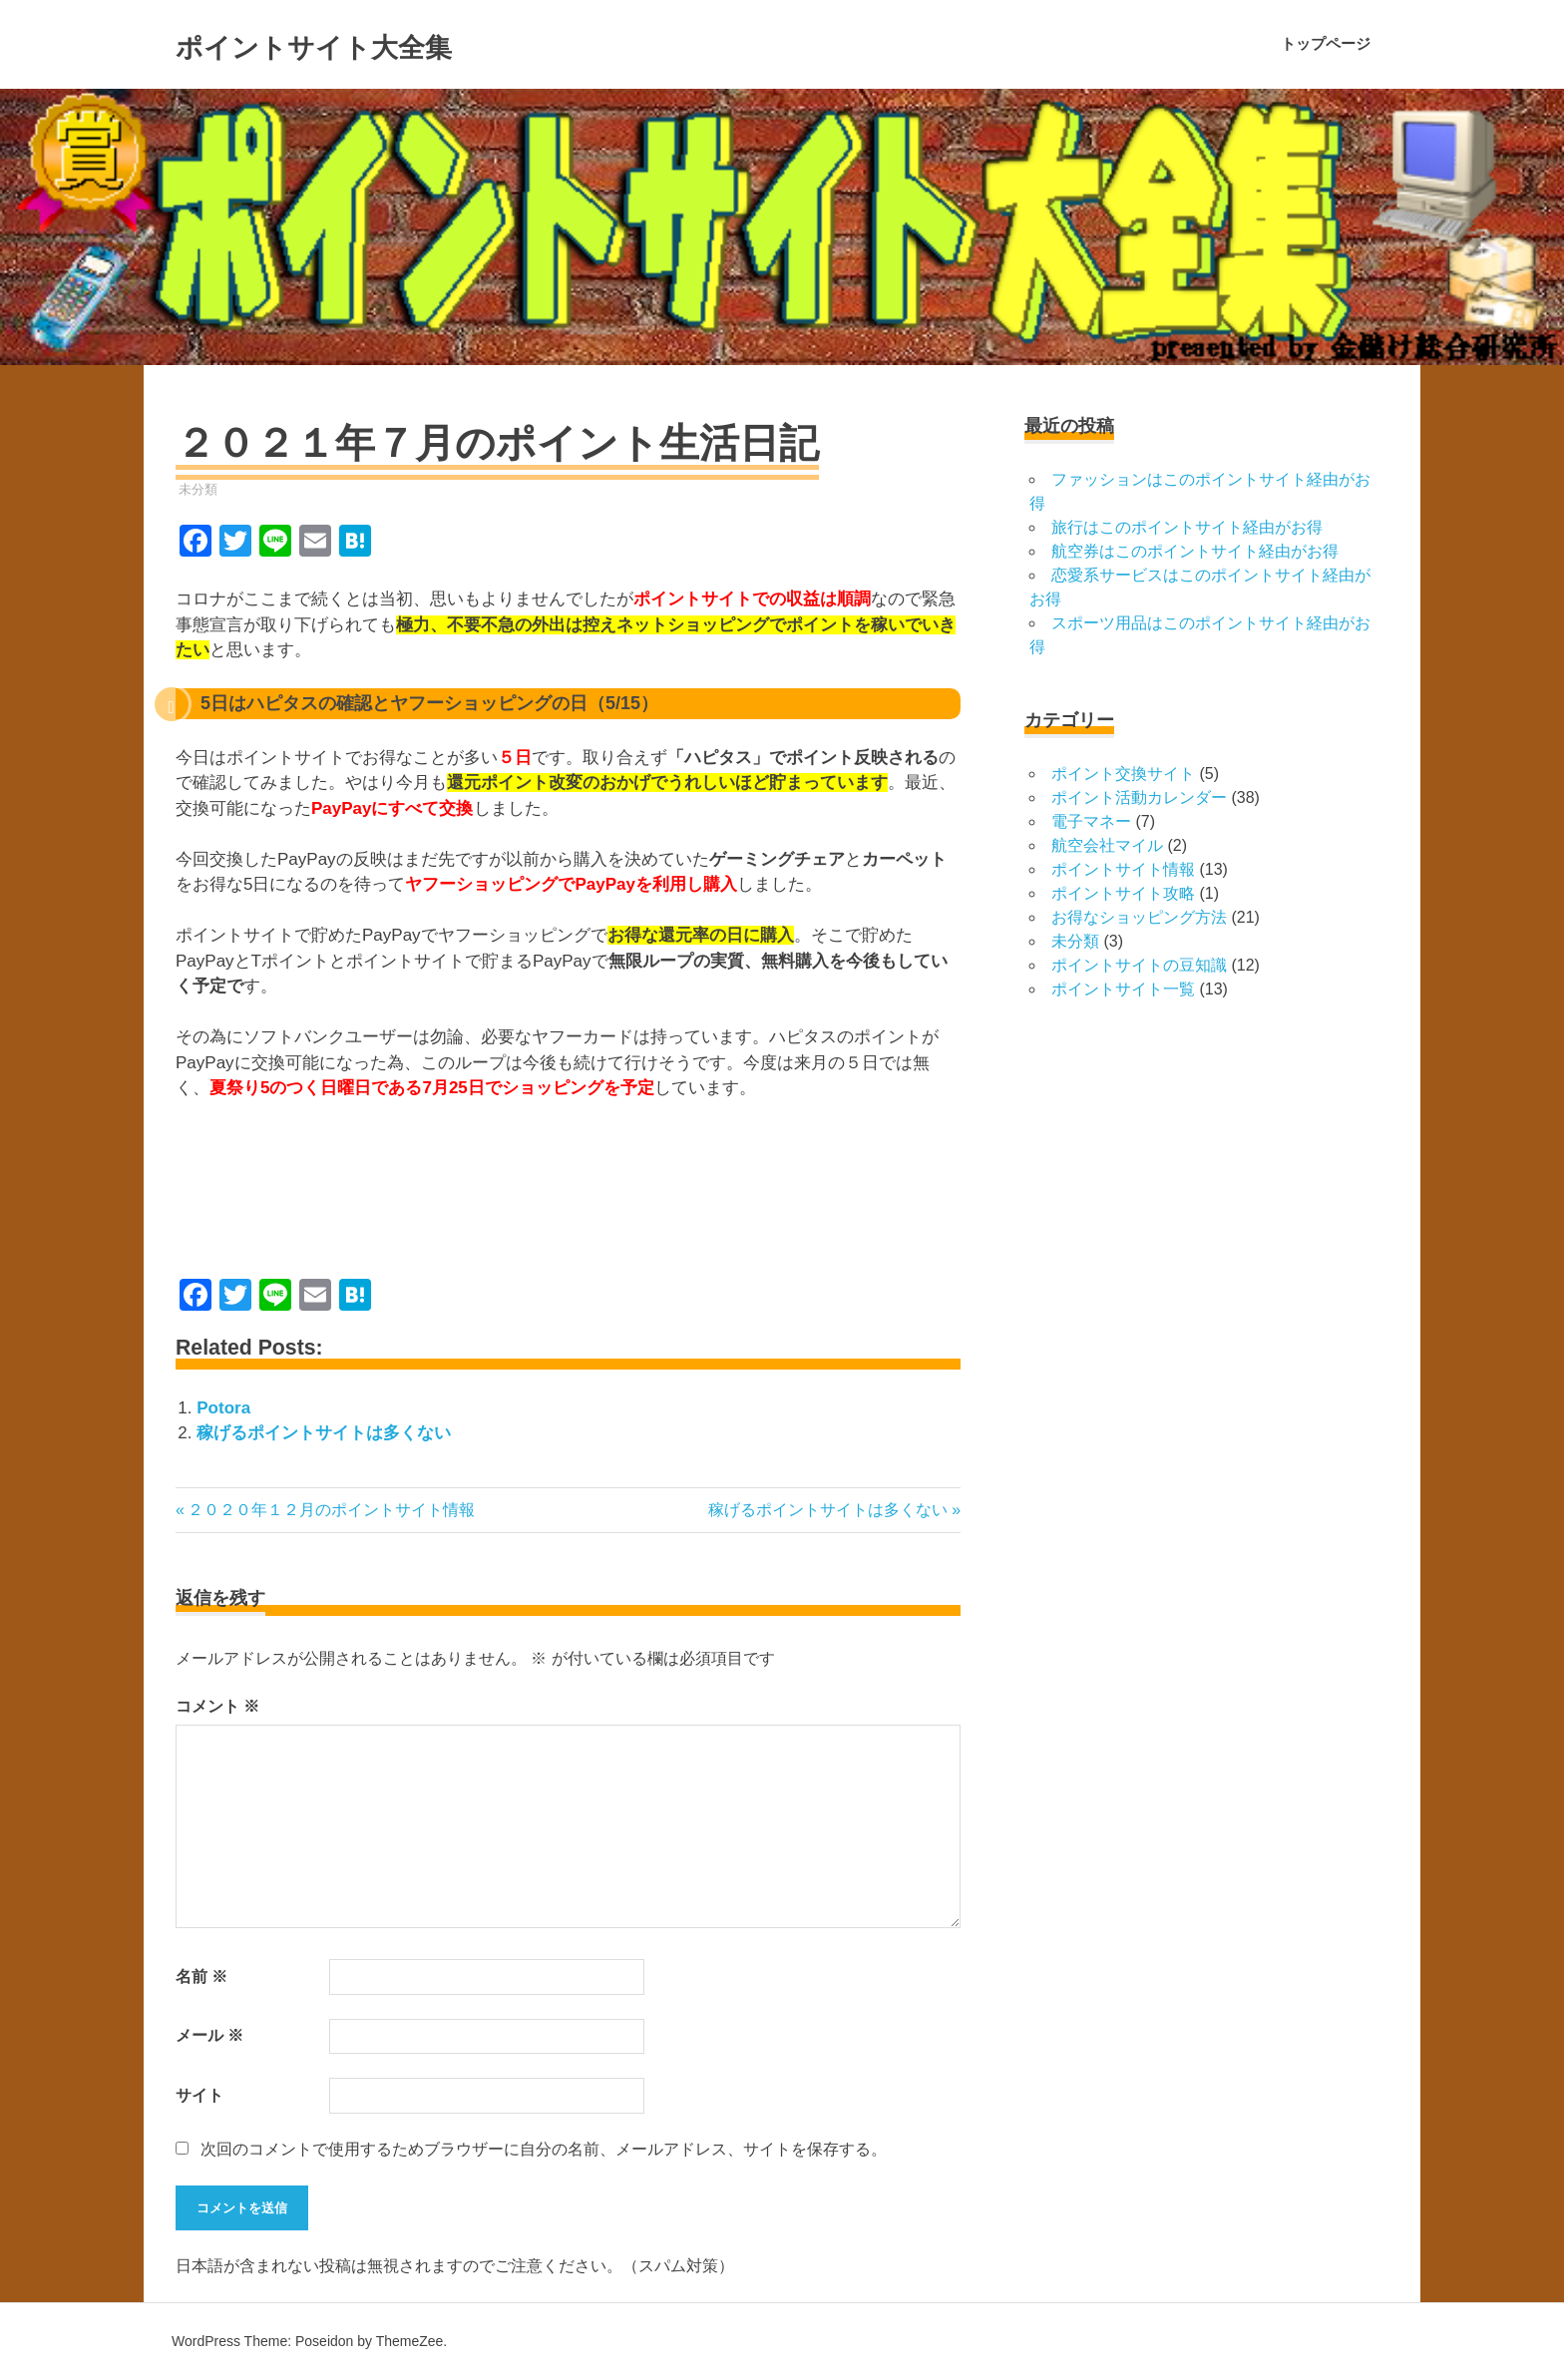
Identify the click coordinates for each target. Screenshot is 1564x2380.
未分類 (198, 489)
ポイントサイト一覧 (1123, 989)
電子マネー (1091, 821)
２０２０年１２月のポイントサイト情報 (331, 1509)
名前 (201, 1976)
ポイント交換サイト (1123, 773)
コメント (217, 1706)
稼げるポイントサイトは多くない (323, 1432)
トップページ (1325, 43)
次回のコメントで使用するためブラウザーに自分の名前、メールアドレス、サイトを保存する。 (543, 2149)
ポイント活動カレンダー (1139, 797)
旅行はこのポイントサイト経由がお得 (1187, 527)
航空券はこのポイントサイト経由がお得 (1195, 551)
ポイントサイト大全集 (369, 44)
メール (209, 2035)
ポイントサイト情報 (1123, 869)
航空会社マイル (1107, 845)
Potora (223, 1407)
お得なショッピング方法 (1139, 917)
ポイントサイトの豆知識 (1139, 965)
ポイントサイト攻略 (1123, 893)
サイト (199, 2095)
